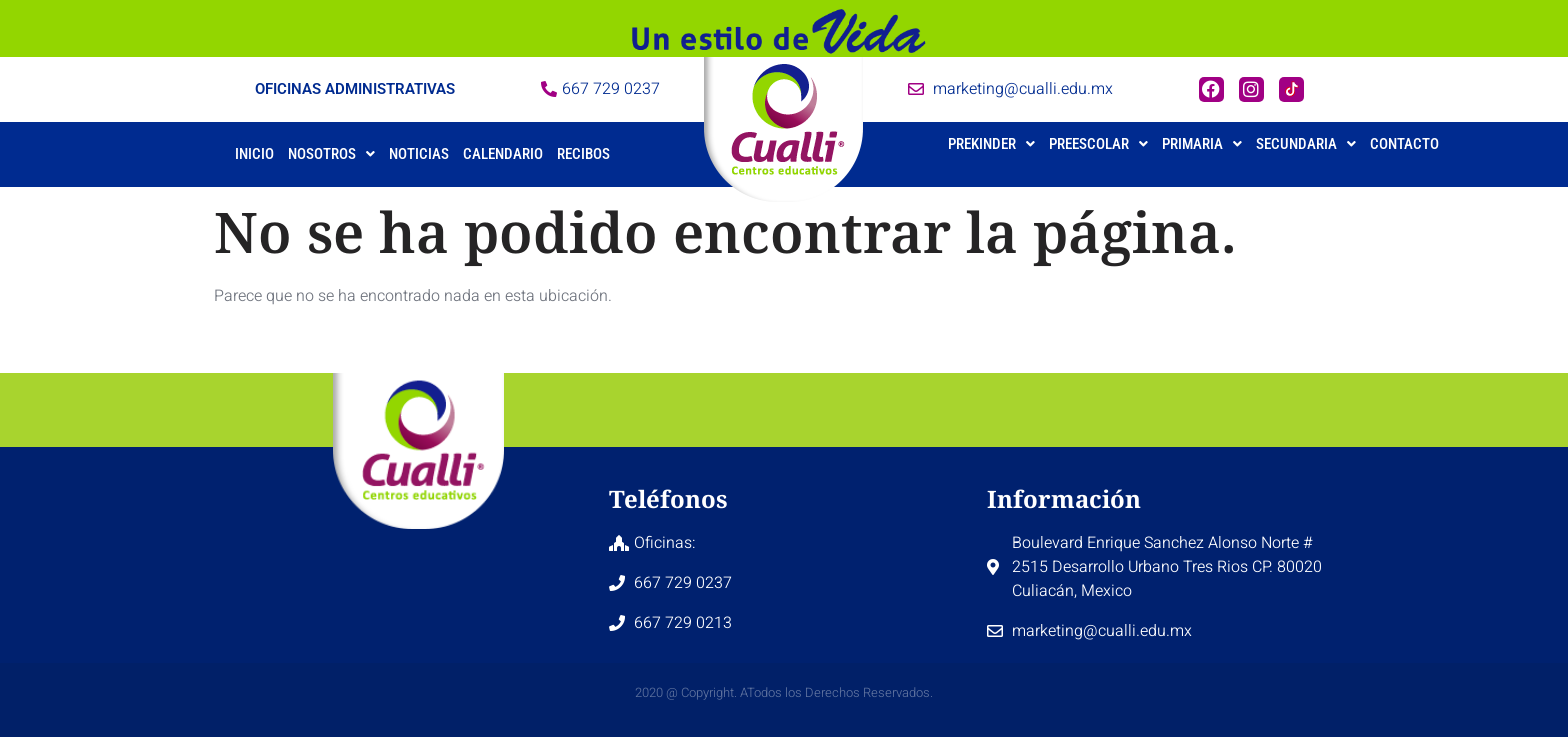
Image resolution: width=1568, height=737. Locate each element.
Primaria (1202, 144)
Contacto (1404, 144)
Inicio (254, 154)
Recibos (583, 154)
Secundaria (1306, 144)
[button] (331, 154)
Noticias (419, 154)
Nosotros (331, 154)
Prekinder (991, 144)
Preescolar (1098, 144)
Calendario (503, 154)
